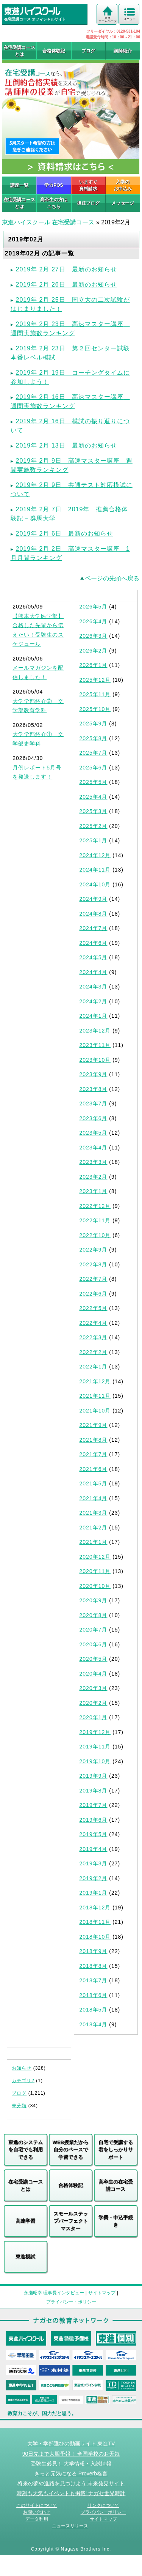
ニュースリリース (70, 2526)
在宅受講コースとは (19, 51)
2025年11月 (95, 694)
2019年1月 (94, 1893)
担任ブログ (88, 203)
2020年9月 (94, 1600)
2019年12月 (95, 1732)
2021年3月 (94, 1513)
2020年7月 (94, 1630)
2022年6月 (94, 1294)
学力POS (53, 185)
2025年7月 (94, 753)
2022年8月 (94, 1264)
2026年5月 (94, 607)
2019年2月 (94, 1878)
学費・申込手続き (115, 2221)
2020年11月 (95, 1571)
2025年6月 (94, 768)
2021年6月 (94, 1469)
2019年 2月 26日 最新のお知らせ (66, 284)
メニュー (129, 19)
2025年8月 (94, 738)
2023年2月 (94, 1177)
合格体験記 (53, 51)
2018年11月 (95, 1922)
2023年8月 (94, 1089)
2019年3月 (94, 1863)
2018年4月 (94, 2024)
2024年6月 (94, 943)
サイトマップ (101, 2292)
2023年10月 (95, 1060)
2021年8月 (94, 1440)
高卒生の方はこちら (53, 203)
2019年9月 (94, 1776)
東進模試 (25, 2256)
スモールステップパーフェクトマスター (70, 2221)
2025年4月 (94, 797)
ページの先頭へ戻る (112, 578)
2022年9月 (94, 1250)
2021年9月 (94, 1425)
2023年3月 (94, 1162)
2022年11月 (95, 1220)
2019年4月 (94, 1849)
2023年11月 (95, 1045)
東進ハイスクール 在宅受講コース (48, 222)
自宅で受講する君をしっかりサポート (115, 2149)
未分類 (19, 2105)
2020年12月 (95, 1557)
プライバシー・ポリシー (71, 2302)
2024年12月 (95, 855)
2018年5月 (94, 2010)
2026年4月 (94, 621)
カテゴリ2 (23, 2080)
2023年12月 (95, 1031)
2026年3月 (94, 636)
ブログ (88, 51)
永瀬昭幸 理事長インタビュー (54, 2292)
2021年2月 (94, 1527)
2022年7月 (94, 1279)
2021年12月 (95, 1381)
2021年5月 (94, 1483)
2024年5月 (94, 957)
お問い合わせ (36, 2512)
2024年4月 (94, 972)
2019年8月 (94, 1791)
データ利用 (36, 2519)
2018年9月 (94, 1951)
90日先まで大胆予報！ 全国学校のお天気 (71, 2454)
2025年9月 (94, 723)
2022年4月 (94, 1323)
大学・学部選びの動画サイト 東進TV (71, 2443)
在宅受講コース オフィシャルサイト (45, 14)
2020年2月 (94, 1703)
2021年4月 (94, 1498)
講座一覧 (19, 185)
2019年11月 (95, 1747)
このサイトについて (36, 2505)
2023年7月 (94, 1103)
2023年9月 (94, 1074)
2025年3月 (94, 811)
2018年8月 (94, 1966)
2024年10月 (95, 884)
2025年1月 (94, 840)
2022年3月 (94, 1337)
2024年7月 (94, 928)
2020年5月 (94, 1659)
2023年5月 (94, 1133)
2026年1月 (94, 665)
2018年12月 (95, 1907)
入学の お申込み (123, 185)
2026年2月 (94, 651)
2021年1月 (94, 1542)
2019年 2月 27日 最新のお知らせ (66, 269)
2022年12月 (95, 1206)
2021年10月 (95, 1411)
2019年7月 (94, 1805)
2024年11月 (95, 870)
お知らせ (21, 2068)
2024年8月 (94, 914)
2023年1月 (94, 1191)
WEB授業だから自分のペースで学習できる (71, 2149)
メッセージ (122, 203)
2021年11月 (95, 1396)
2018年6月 (94, 1995)
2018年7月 (94, 1980)
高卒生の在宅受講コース (115, 2185)
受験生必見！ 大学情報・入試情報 (71, 2464)
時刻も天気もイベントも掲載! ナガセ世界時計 (71, 2493)
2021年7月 (94, 1454)
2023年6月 (94, 1118)
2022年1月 (94, 1367)
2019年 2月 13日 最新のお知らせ (66, 445)
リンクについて (103, 2505)
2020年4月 (94, 1674)
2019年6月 (94, 1820)
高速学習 (25, 2221)
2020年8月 (94, 1615)
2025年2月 (94, 826)
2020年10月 (95, 1586)
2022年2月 (94, 1352)
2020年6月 (94, 1644)
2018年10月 (95, 1937)
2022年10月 (95, 1235)
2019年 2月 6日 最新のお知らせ (64, 533)
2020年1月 (94, 1717)
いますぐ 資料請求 (88, 185)
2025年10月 (95, 709)
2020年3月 (94, 1688)
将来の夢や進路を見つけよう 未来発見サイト (71, 2483)
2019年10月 (95, 1761)
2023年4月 (94, 1148)
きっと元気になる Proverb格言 (71, 2473)
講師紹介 (123, 51)
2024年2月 (94, 1001)
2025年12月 (95, 680)
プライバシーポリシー (103, 2512)
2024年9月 (94, 899)
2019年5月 (94, 1834)
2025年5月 (94, 782)
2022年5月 (94, 1308)
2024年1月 (94, 1016)
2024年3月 (94, 987)
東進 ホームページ (107, 19)
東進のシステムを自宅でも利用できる (25, 2149)
